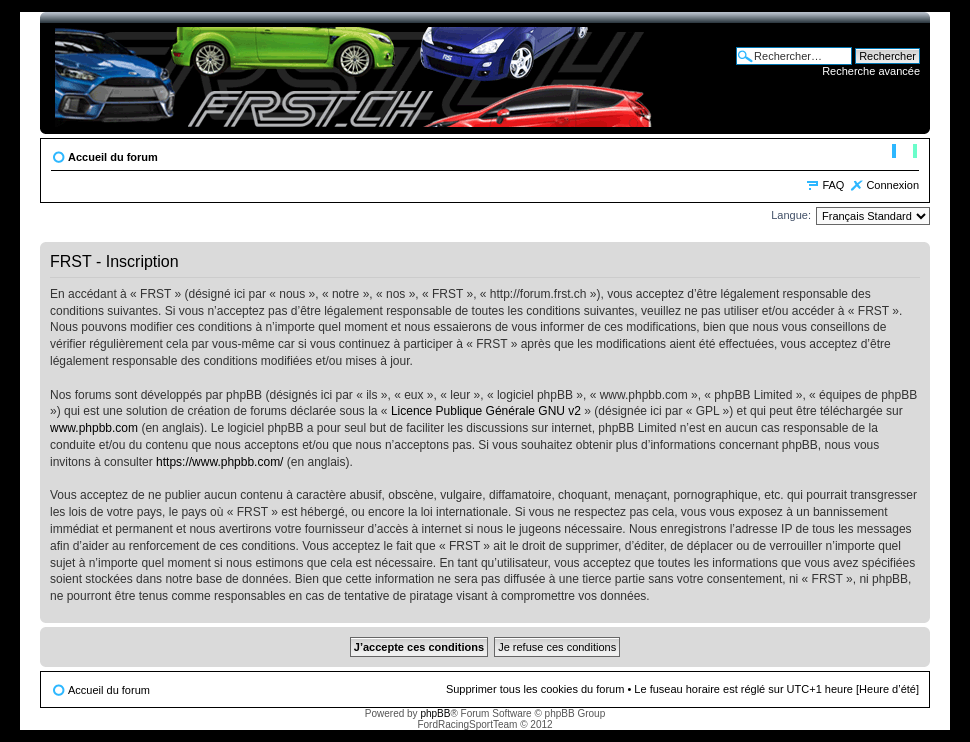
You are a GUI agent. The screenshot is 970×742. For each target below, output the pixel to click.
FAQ (833, 185)
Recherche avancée (871, 71)
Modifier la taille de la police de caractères (904, 153)
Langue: (791, 215)
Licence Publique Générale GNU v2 (486, 411)
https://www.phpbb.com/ (219, 462)
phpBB (435, 713)
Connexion (892, 185)
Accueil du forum (113, 157)
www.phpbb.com (94, 428)
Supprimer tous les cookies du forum (535, 689)
